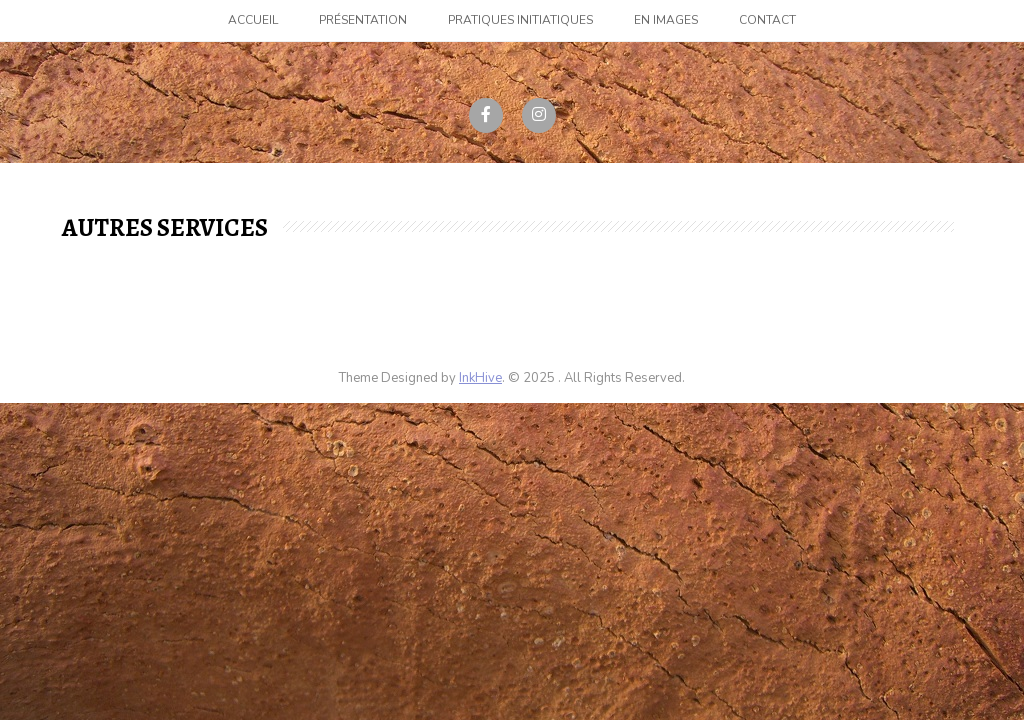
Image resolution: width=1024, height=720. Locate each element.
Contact (767, 20)
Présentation (363, 20)
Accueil (253, 20)
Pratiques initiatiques (520, 20)
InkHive (480, 378)
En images (666, 20)
